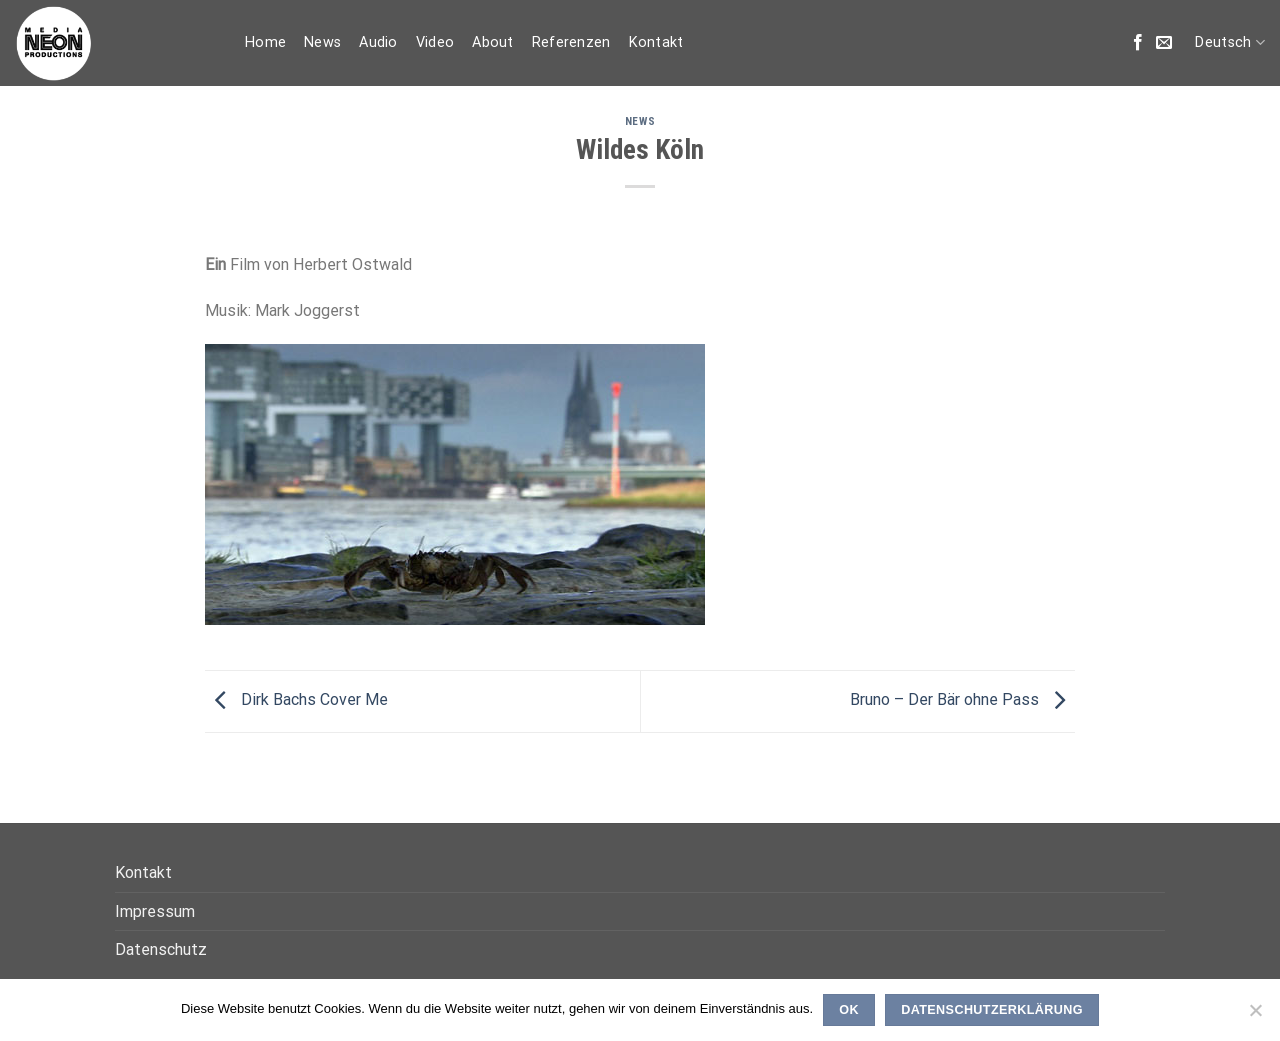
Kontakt (656, 42)
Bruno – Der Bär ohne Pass (962, 700)
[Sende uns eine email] (1164, 43)
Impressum (155, 911)
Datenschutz (161, 949)
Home (265, 42)
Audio (378, 42)
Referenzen (571, 42)
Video (435, 42)
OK (849, 1010)
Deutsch (1230, 42)
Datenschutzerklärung (992, 1010)
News (322, 42)
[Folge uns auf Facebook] (1138, 43)
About (492, 42)
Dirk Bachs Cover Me (296, 700)
